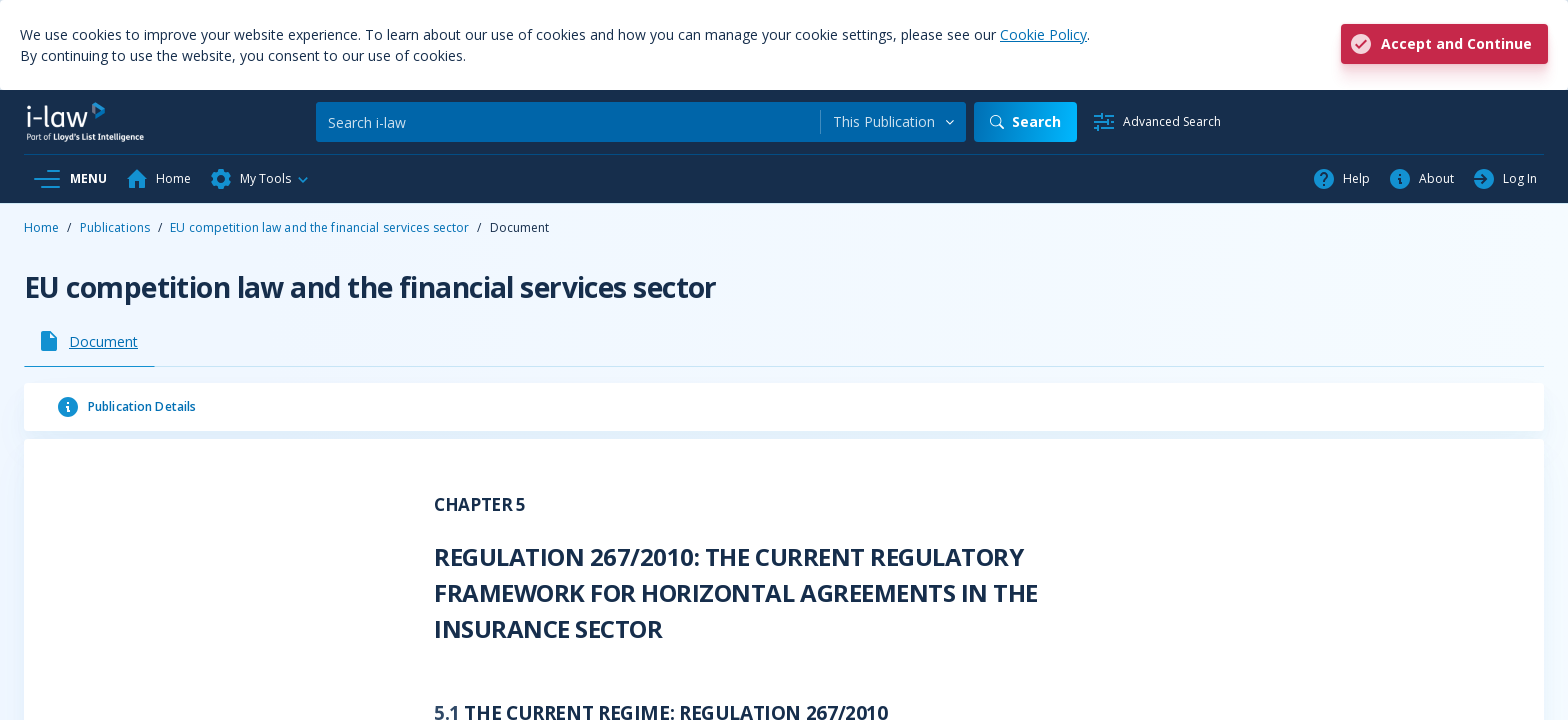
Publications (115, 227)
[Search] (568, 122)
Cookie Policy (1043, 34)
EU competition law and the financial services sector (319, 227)
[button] (260, 179)
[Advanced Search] (1156, 122)
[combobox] (893, 122)
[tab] (89, 341)
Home (41, 227)
